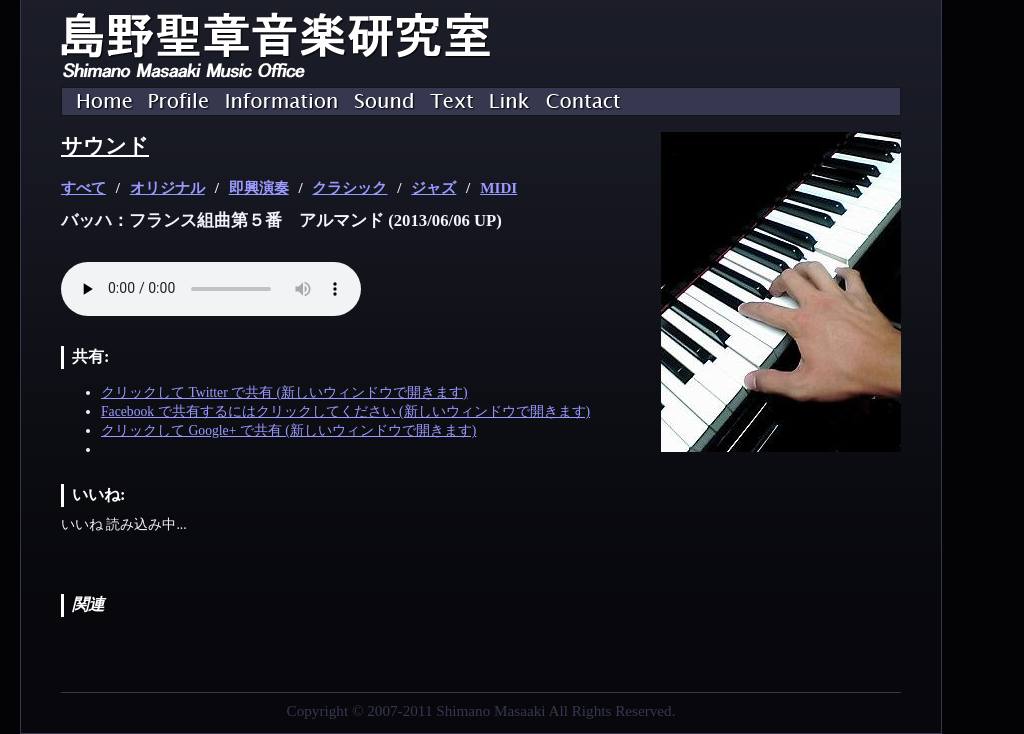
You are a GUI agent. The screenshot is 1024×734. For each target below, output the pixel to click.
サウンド (105, 146)
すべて (83, 187)
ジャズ (433, 187)
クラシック (349, 187)
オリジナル (167, 187)
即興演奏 (259, 187)
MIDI (498, 187)
